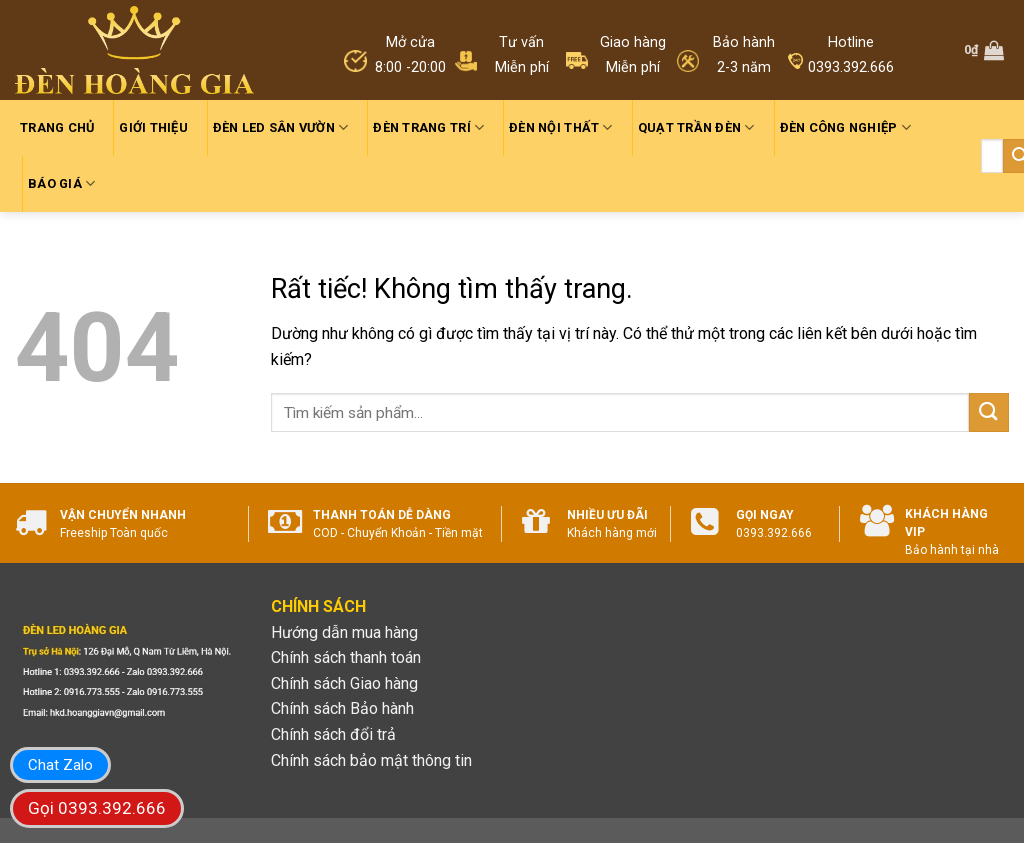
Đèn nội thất (561, 127)
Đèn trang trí (428, 127)
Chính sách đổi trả (333, 734)
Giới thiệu (153, 127)
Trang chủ (57, 127)
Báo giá (61, 183)
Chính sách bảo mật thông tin (371, 760)
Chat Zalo (60, 765)
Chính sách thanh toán (346, 657)
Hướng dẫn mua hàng (344, 632)
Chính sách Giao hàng (344, 683)
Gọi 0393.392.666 (97, 808)
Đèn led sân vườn (281, 127)
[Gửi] (989, 412)
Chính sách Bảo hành (342, 708)
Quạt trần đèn (696, 127)
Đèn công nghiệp (845, 127)
